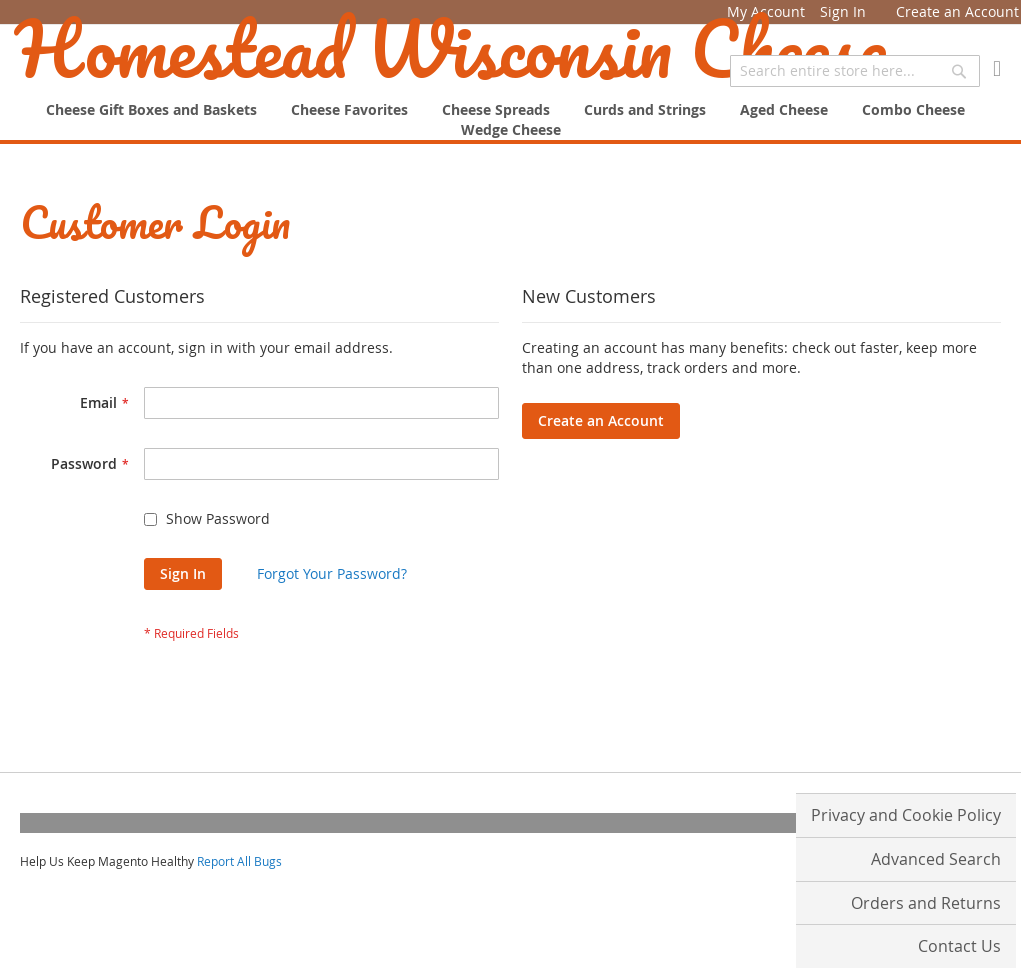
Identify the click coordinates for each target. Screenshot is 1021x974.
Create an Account (957, 11)
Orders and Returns (926, 903)
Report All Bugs (239, 861)
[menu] (510, 120)
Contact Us (959, 946)
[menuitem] (511, 130)
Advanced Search (936, 859)
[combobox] (855, 71)
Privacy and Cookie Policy (906, 815)
